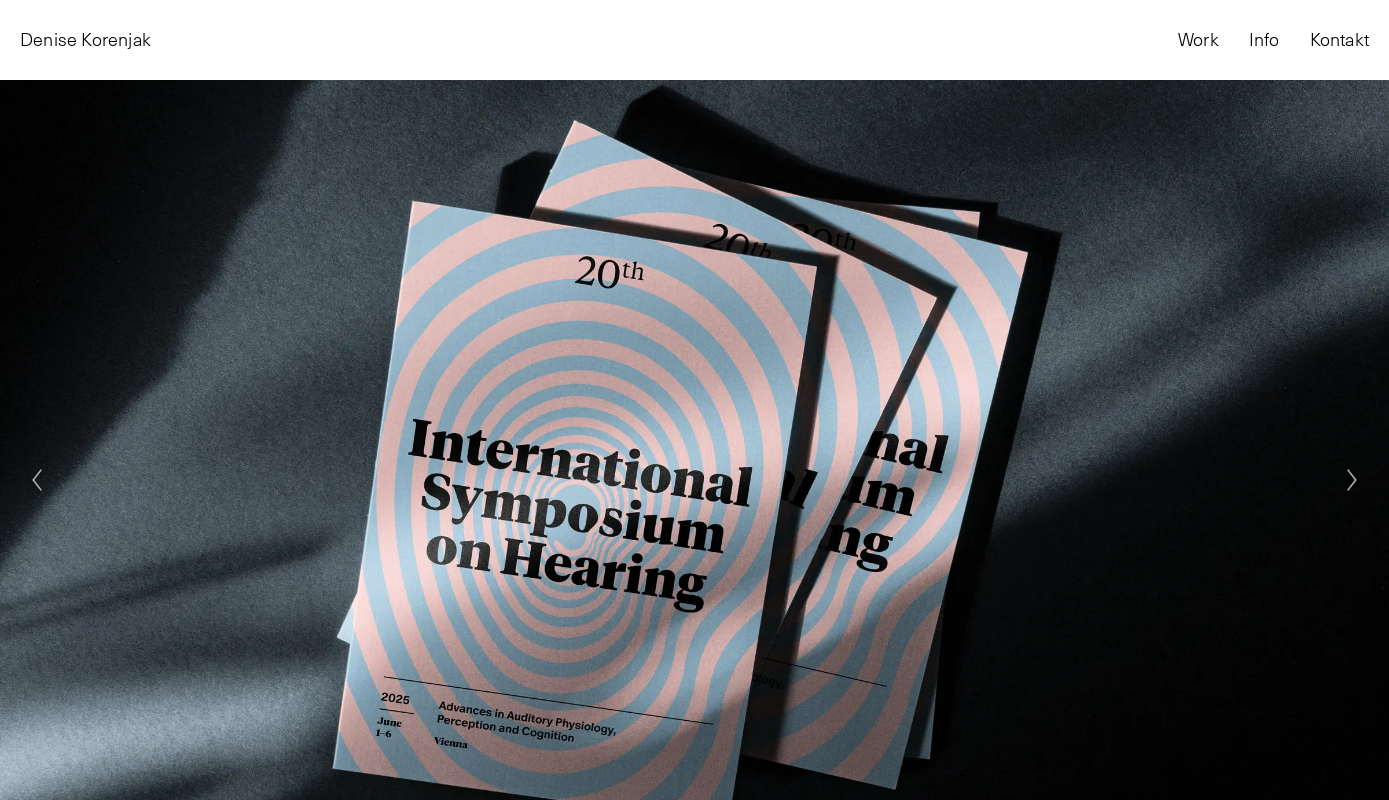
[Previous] (37, 480)
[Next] (1352, 480)
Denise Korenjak (85, 40)
